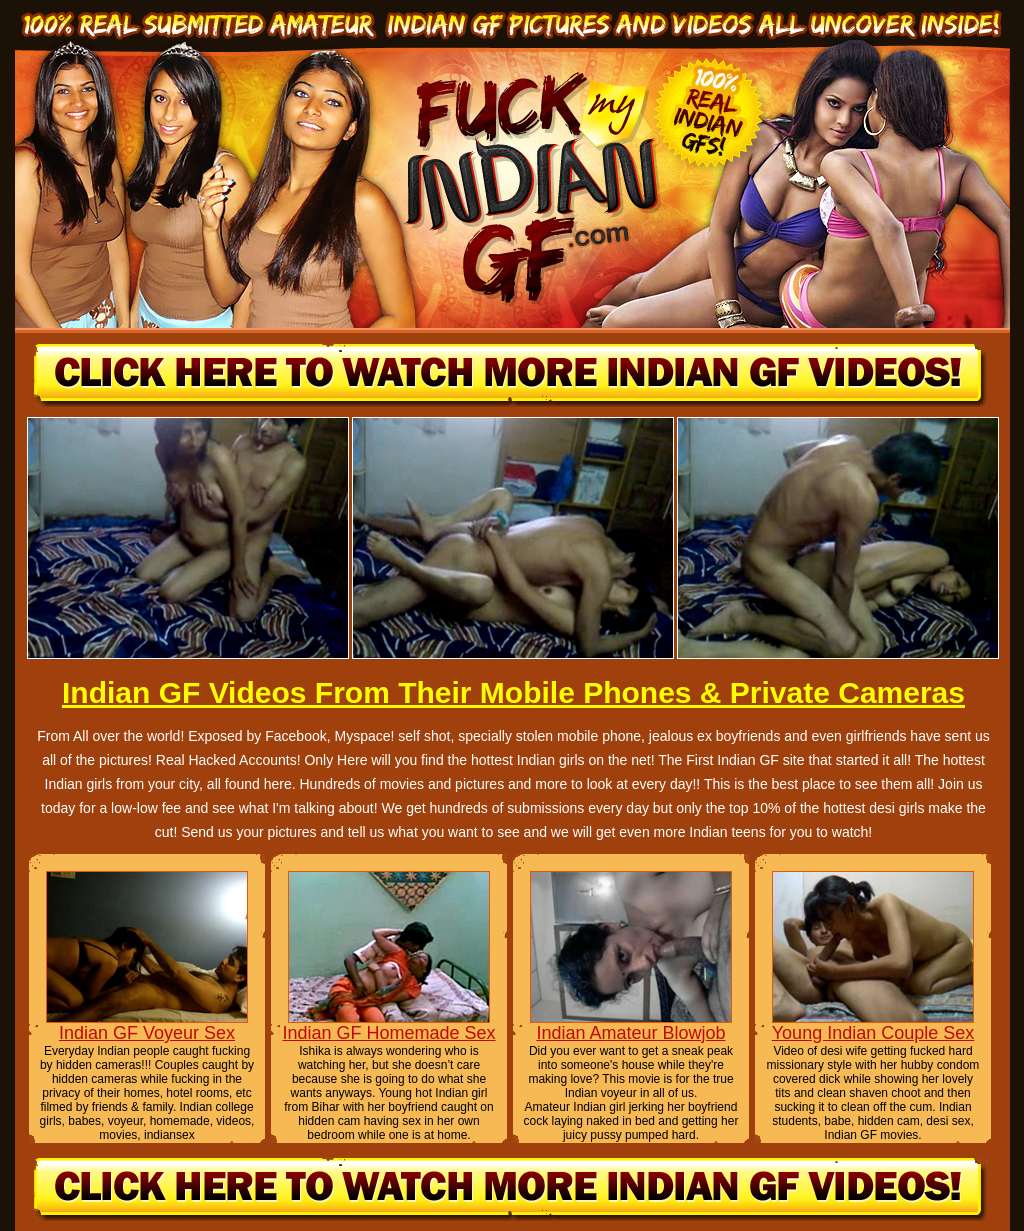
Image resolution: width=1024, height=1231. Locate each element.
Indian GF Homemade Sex (388, 1033)
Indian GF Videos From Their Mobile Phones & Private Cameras (513, 692)
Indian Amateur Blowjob (630, 1033)
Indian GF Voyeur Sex (147, 1033)
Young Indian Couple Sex (873, 1033)
